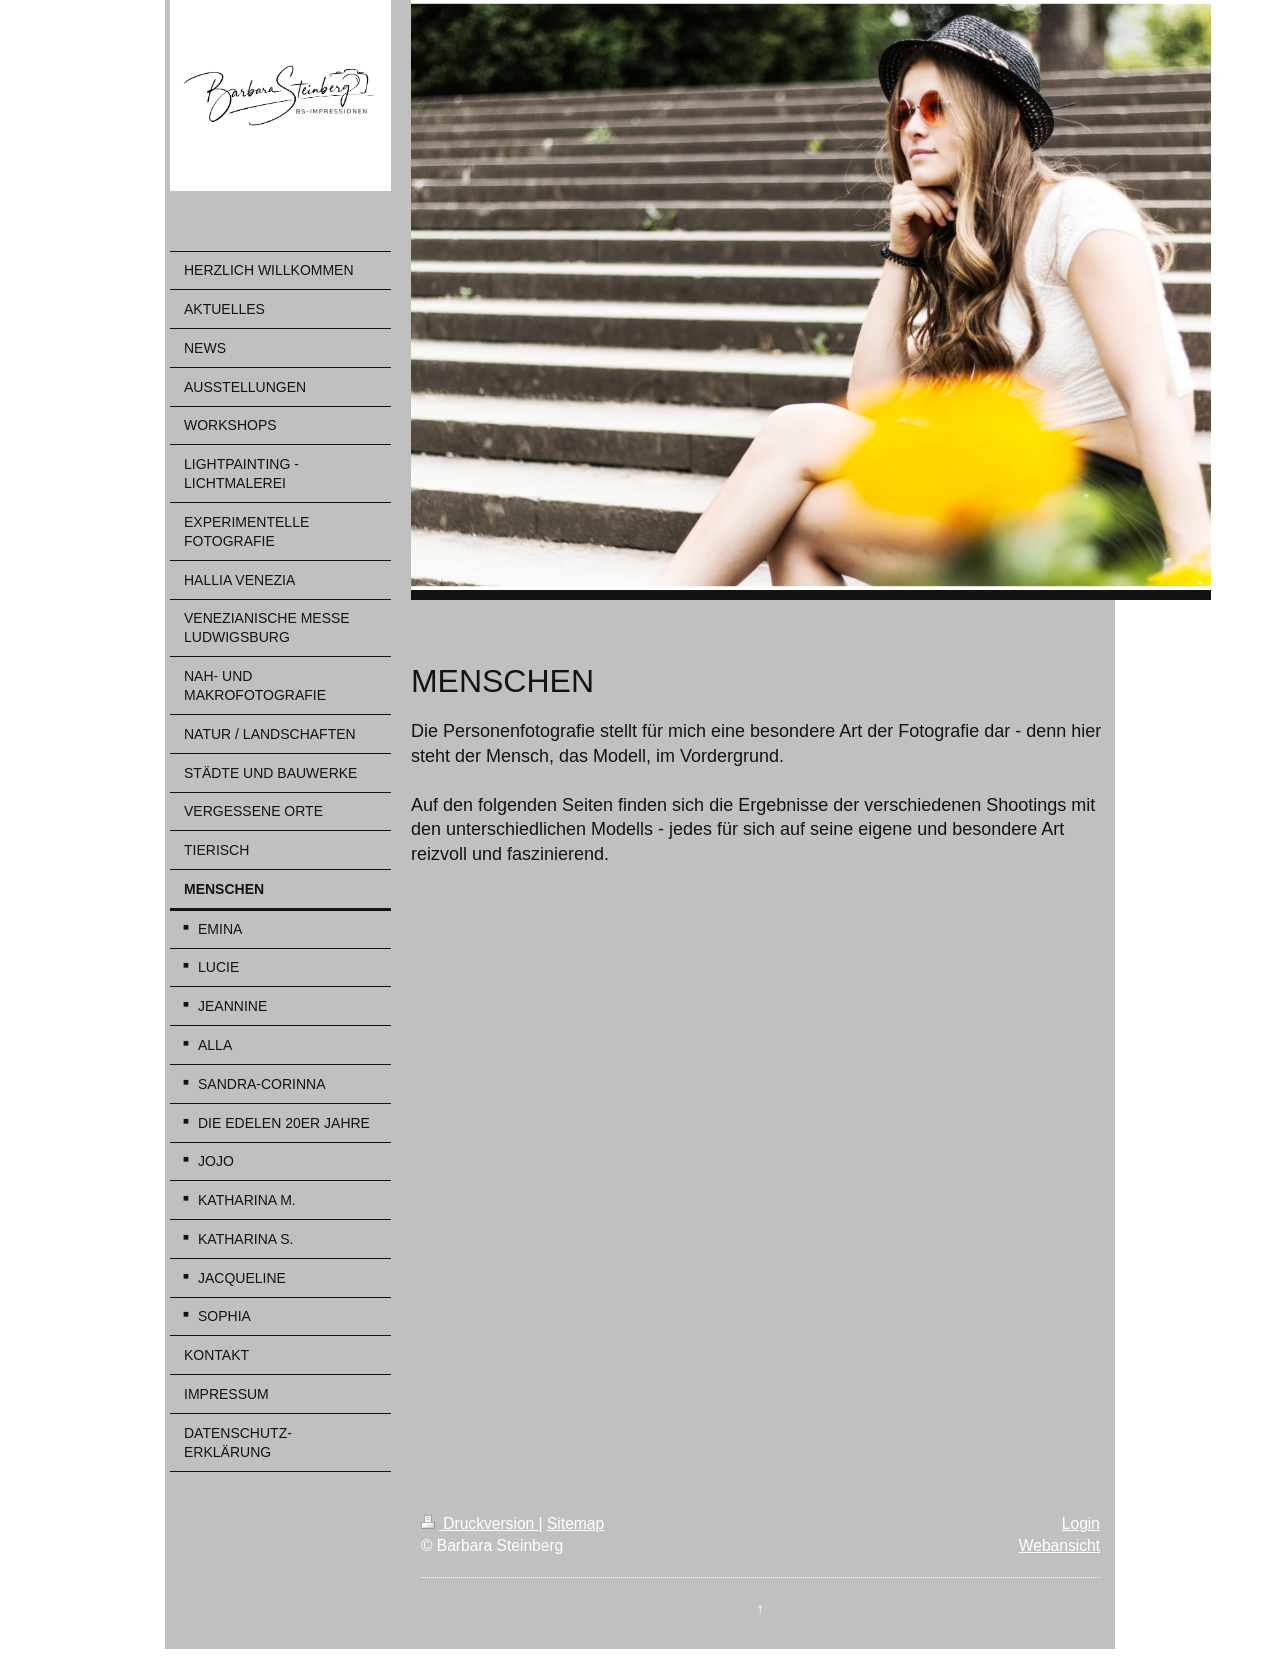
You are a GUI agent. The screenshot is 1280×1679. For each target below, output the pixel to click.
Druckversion (480, 1523)
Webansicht (1059, 1545)
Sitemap (575, 1523)
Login (1081, 1523)
